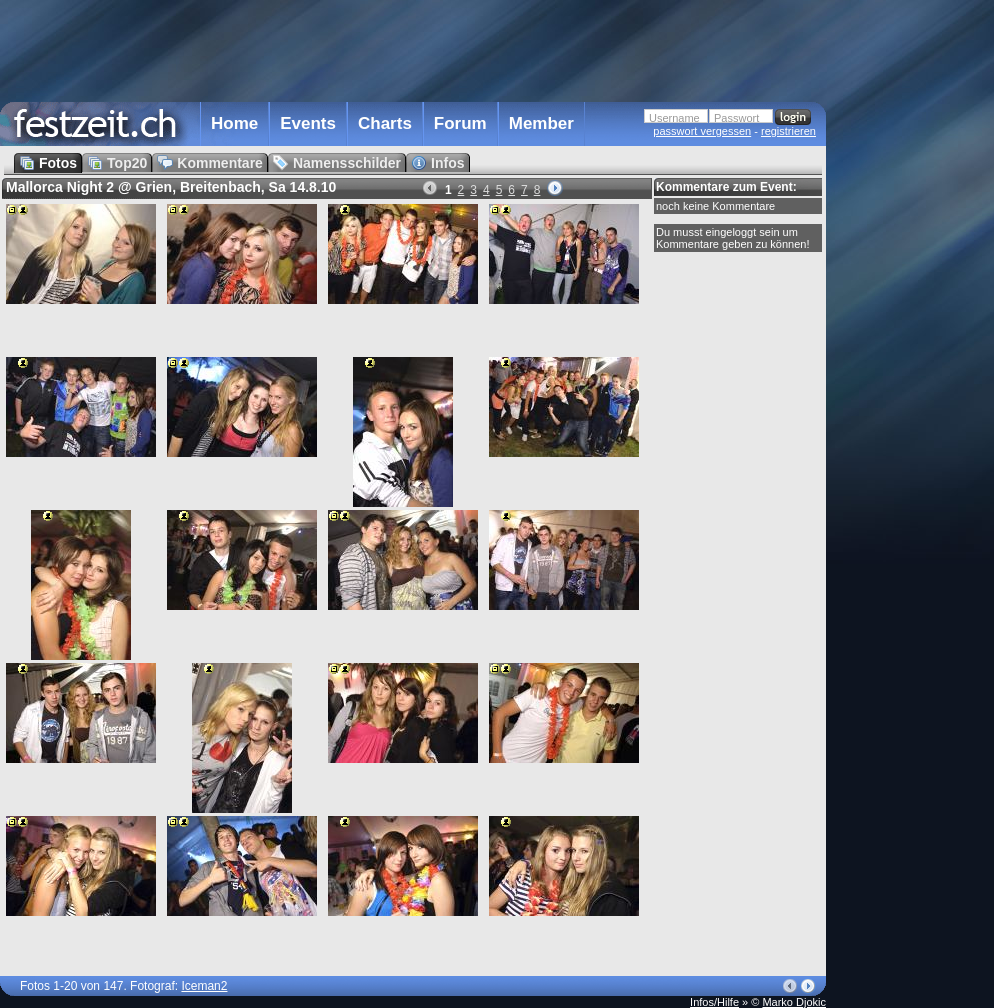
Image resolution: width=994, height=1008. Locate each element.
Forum (460, 123)
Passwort (736, 118)
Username (674, 118)
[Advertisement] (914, 403)
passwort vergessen (702, 131)
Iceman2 (204, 986)
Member (541, 123)
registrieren (788, 131)
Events (308, 123)
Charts (385, 123)
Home (234, 123)
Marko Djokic (794, 1002)
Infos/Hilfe (714, 1002)
